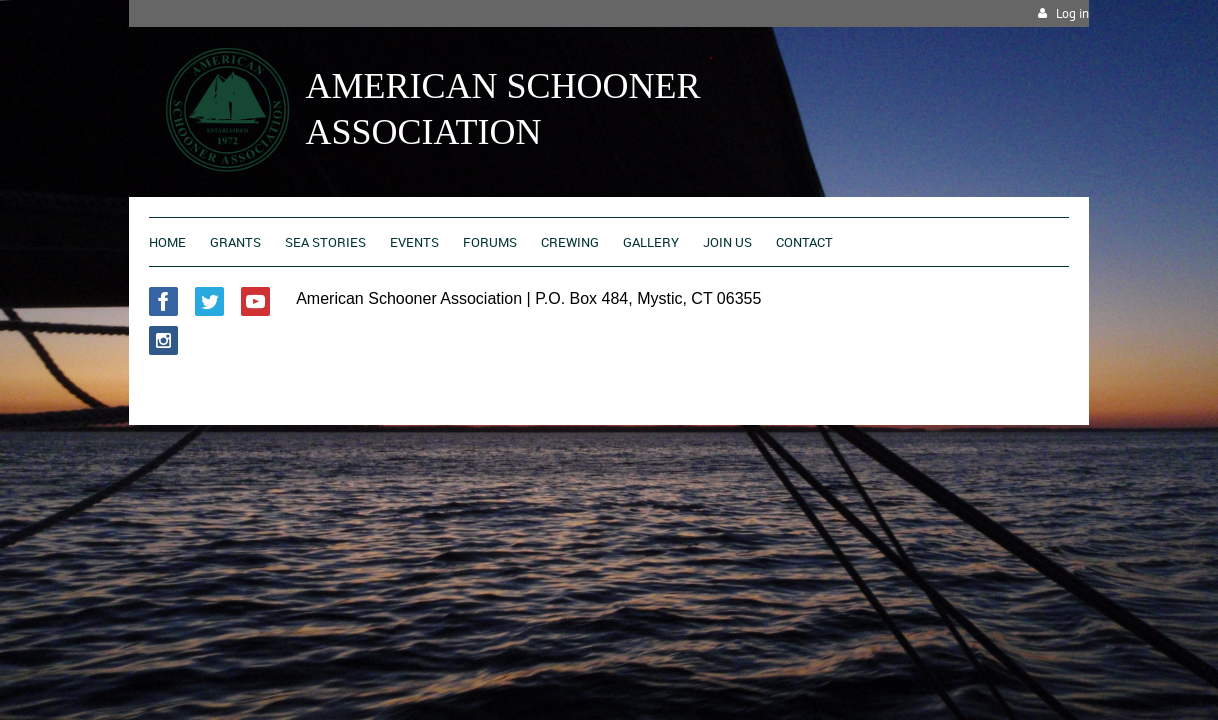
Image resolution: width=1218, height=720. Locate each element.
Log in (1072, 13)
